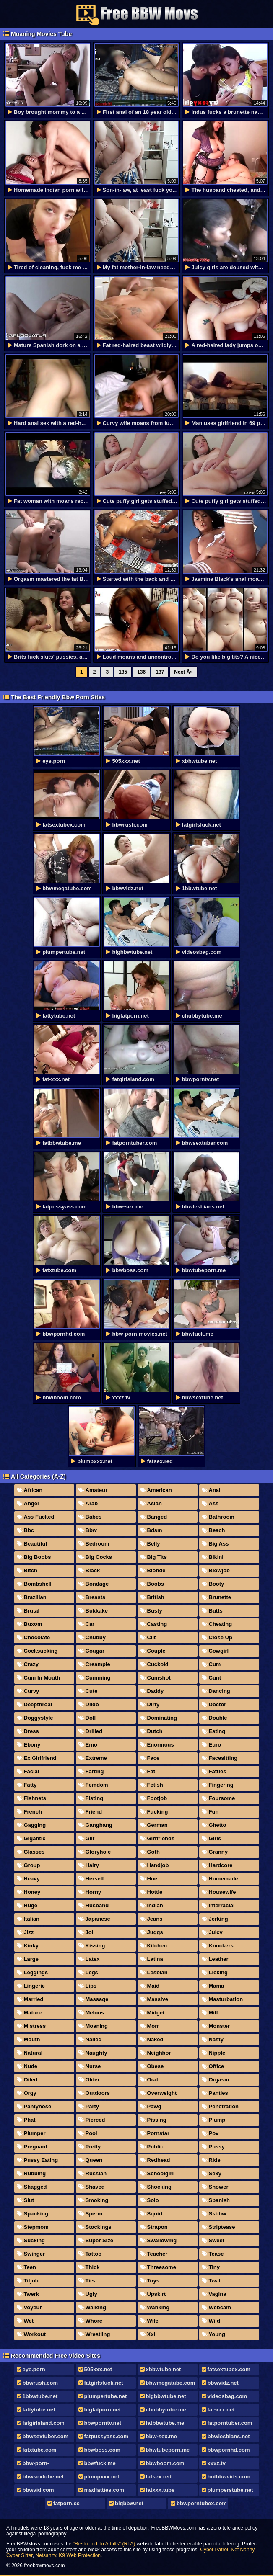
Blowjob (219, 1570)
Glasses (34, 1852)
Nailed (94, 2039)
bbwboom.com (165, 2463)
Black (93, 1570)
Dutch (155, 1731)
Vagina (217, 2294)
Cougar (95, 1651)
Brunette (220, 1597)
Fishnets (35, 1798)
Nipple (217, 2053)
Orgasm (219, 2079)
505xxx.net (98, 2369)
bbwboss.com (102, 2450)
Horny (93, 1892)
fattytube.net (39, 2409)
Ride (215, 2160)
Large (31, 1959)
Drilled (94, 1731)
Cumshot (159, 1677)
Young (217, 2334)
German (157, 1825)
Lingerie (34, 1986)
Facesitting (223, 1758)
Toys (153, 2280)
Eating (217, 1731)
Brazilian (35, 1597)
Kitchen (157, 1945)
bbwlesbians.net (229, 2436)
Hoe (152, 1878)
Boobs (155, 1584)
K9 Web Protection (80, 2555)
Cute (92, 1691)
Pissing (156, 2120)
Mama (216, 1986)
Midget (156, 2012)
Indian (155, 1905)
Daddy (155, 1691)
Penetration (224, 2106)
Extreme (96, 1758)
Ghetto (217, 1825)
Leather (219, 1959)
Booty (216, 1584)
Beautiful (35, 1543)
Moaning (97, 2026)
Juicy (216, 1932)
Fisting (95, 1798)
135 (123, 672)
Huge (31, 1905)
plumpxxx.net (102, 2476)
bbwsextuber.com (46, 2436)
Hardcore (221, 1865)
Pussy (217, 2146)
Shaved (95, 2187)
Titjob (31, 2280)
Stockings (99, 2227)
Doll (91, 1718)
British (155, 1597)
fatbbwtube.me (165, 2423)
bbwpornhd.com (229, 2450)
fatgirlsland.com (44, 2423)
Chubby (96, 1637)
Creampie (98, 1664)
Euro (215, 1744)
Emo (91, 1744)
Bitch (31, 1570)
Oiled (31, 2079)
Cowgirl (219, 1651)
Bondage (97, 1584)
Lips (91, 1986)
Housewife (222, 1892)
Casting (157, 1624)
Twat (215, 2280)
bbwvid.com (38, 2490)
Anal (215, 1490)
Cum (215, 1664)
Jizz (29, 1932)
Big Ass (219, 1543)
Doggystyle (38, 1718)
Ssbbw (217, 2213)
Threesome (161, 2267)
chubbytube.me (166, 2409)
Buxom (33, 1624)
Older (93, 2079)
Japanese (98, 1919)
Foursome (222, 1798)
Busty (154, 1610)
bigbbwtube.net (166, 2396)
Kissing (95, 1945)
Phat (30, 2120)
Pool (91, 2133)
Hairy (92, 1865)
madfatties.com (104, 2490)
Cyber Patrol (214, 2550)
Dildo (92, 1704)
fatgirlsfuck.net (103, 2383)
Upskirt (156, 2294)
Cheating (220, 1624)
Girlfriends (161, 1838)
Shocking (159, 2187)
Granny (218, 1852)
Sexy (215, 2173)
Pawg (154, 2106)
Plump (217, 2120)
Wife (153, 2321)
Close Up (220, 1637)
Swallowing (162, 2240)
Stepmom (36, 2227)
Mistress (35, 2026)
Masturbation (226, 1999)
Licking (218, 1972)
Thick (93, 2267)
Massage (97, 1999)
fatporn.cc (66, 2503)
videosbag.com (227, 2396)
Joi (90, 1932)
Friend (94, 1811)
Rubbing (35, 2173)
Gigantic (35, 1838)
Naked (155, 2039)
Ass (214, 1503)
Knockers (221, 1945)
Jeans (155, 1919)
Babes (94, 1517)
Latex (93, 1959)
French (33, 1811)
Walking (96, 2307)
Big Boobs (37, 1557)
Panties (218, 2093)
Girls (215, 1838)
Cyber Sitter (19, 2555)
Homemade (223, 1878)
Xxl (151, 2334)
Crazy (31, 1664)
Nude (31, 2066)
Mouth (32, 2039)
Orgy (30, 2093)
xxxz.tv (217, 2463)
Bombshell (38, 1584)
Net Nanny (243, 2550)
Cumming (98, 1677)
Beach (217, 1530)
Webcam (220, 2307)
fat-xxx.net (221, 2409)
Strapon (157, 2227)
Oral (152, 2079)
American (159, 1490)
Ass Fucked (39, 1517)
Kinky (31, 1945)
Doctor (217, 1704)
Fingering (221, 1785)
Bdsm (154, 1530)
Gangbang (99, 1825)
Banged (157, 1517)
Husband (97, 1905)
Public (155, 2146)
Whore (94, 2321)
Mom (153, 2026)
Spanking (36, 2213)
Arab (92, 1503)
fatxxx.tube (160, 2490)
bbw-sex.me (161, 2436)
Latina (155, 1959)
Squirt (155, 2213)
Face (153, 1758)
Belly (153, 1543)
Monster (219, 2026)
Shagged (35, 2187)
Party (92, 2106)
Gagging (35, 1825)
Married (34, 1999)
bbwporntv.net (103, 2423)
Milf (213, 2012)
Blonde (156, 1570)
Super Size (99, 2240)
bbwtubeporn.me (168, 2450)
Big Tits (157, 1557)
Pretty (93, 2146)
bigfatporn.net (102, 2409)
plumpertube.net (105, 2396)
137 (160, 672)
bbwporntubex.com (202, 2503)
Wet (29, 2321)
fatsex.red (159, 2476)
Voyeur (33, 2307)
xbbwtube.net (163, 2369)
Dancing (219, 1691)
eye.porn (34, 2369)
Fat (151, 1771)
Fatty (30, 1785)
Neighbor (159, 2053)
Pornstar (158, 2133)
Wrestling (98, 2334)
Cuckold (158, 1664)
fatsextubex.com (229, 2369)
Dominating (162, 1718)
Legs (92, 1972)
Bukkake (97, 1610)
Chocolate (37, 1637)
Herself (95, 1878)
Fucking (157, 1811)
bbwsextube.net (43, 2476)
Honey (32, 1892)
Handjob (158, 1865)
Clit (151, 1637)
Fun (214, 1811)
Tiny (214, 2267)
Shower (219, 2187)
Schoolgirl (160, 2173)
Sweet (217, 2240)
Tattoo (94, 2254)
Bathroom (221, 1517)
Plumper (35, 2133)
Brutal (32, 1610)
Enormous (160, 1744)
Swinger (34, 2254)
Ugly (91, 2294)
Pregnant (35, 2146)
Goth (153, 1852)
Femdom (97, 1785)
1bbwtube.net (40, 2396)
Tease (216, 2254)
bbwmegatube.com (170, 2383)
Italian (32, 1919)
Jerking (218, 1919)
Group (32, 1865)
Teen (30, 2267)
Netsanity (45, 2555)
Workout (35, 2334)
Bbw (91, 1530)
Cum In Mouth (42, 1677)
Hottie (155, 1892)
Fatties (217, 1771)
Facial (31, 1771)
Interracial (222, 1905)
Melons (95, 2012)
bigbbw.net (129, 2503)
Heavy (32, 1878)
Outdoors (98, 2093)
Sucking (34, 2240)
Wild (214, 2321)
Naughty (96, 2053)
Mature (33, 2012)
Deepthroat (38, 1704)
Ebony (32, 1744)
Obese (155, 2066)
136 (141, 672)
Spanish (219, 2200)
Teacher (157, 2254)
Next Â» (183, 672)
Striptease (222, 2227)
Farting (95, 1771)
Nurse (93, 2066)
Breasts (96, 1597)
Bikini (216, 1557)
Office (216, 2066)
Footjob (157, 1798)
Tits (90, 2280)
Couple (156, 1651)
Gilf (90, 1838)
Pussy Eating (41, 2160)
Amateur (97, 1490)
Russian (96, 2173)
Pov (214, 2133)
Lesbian (157, 1972)
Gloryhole (98, 1852)
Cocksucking (41, 1651)
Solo (153, 2200)
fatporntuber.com (230, 2423)
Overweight (162, 2093)
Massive (158, 1999)
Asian (154, 1503)
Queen (94, 2160)
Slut (29, 2200)
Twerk (31, 2294)
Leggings (36, 1972)
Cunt (215, 1677)
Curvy (31, 1691)
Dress (31, 1731)
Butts (216, 1610)
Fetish (155, 1785)
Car (90, 1624)
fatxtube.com (40, 2450)
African (33, 1490)
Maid (153, 1986)
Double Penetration (215, 1719)
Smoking (97, 2200)
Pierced (95, 2120)
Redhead (158, 2160)
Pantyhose (38, 2106)
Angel (31, 1503)
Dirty (153, 1704)
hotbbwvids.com (229, 2476)
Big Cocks (99, 1557)
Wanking (158, 2307)
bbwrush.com (40, 2383)
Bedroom (97, 1543)
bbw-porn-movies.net (32, 2464)
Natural (33, 2053)
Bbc (29, 1530)
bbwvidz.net (223, 2383)
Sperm (94, 2213)
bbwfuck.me (100, 2463)
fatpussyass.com (106, 2436)
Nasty (216, 2039)
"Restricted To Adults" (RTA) (104, 2544)
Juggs (155, 1932)
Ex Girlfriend (40, 1758)
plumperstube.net (230, 2490)
